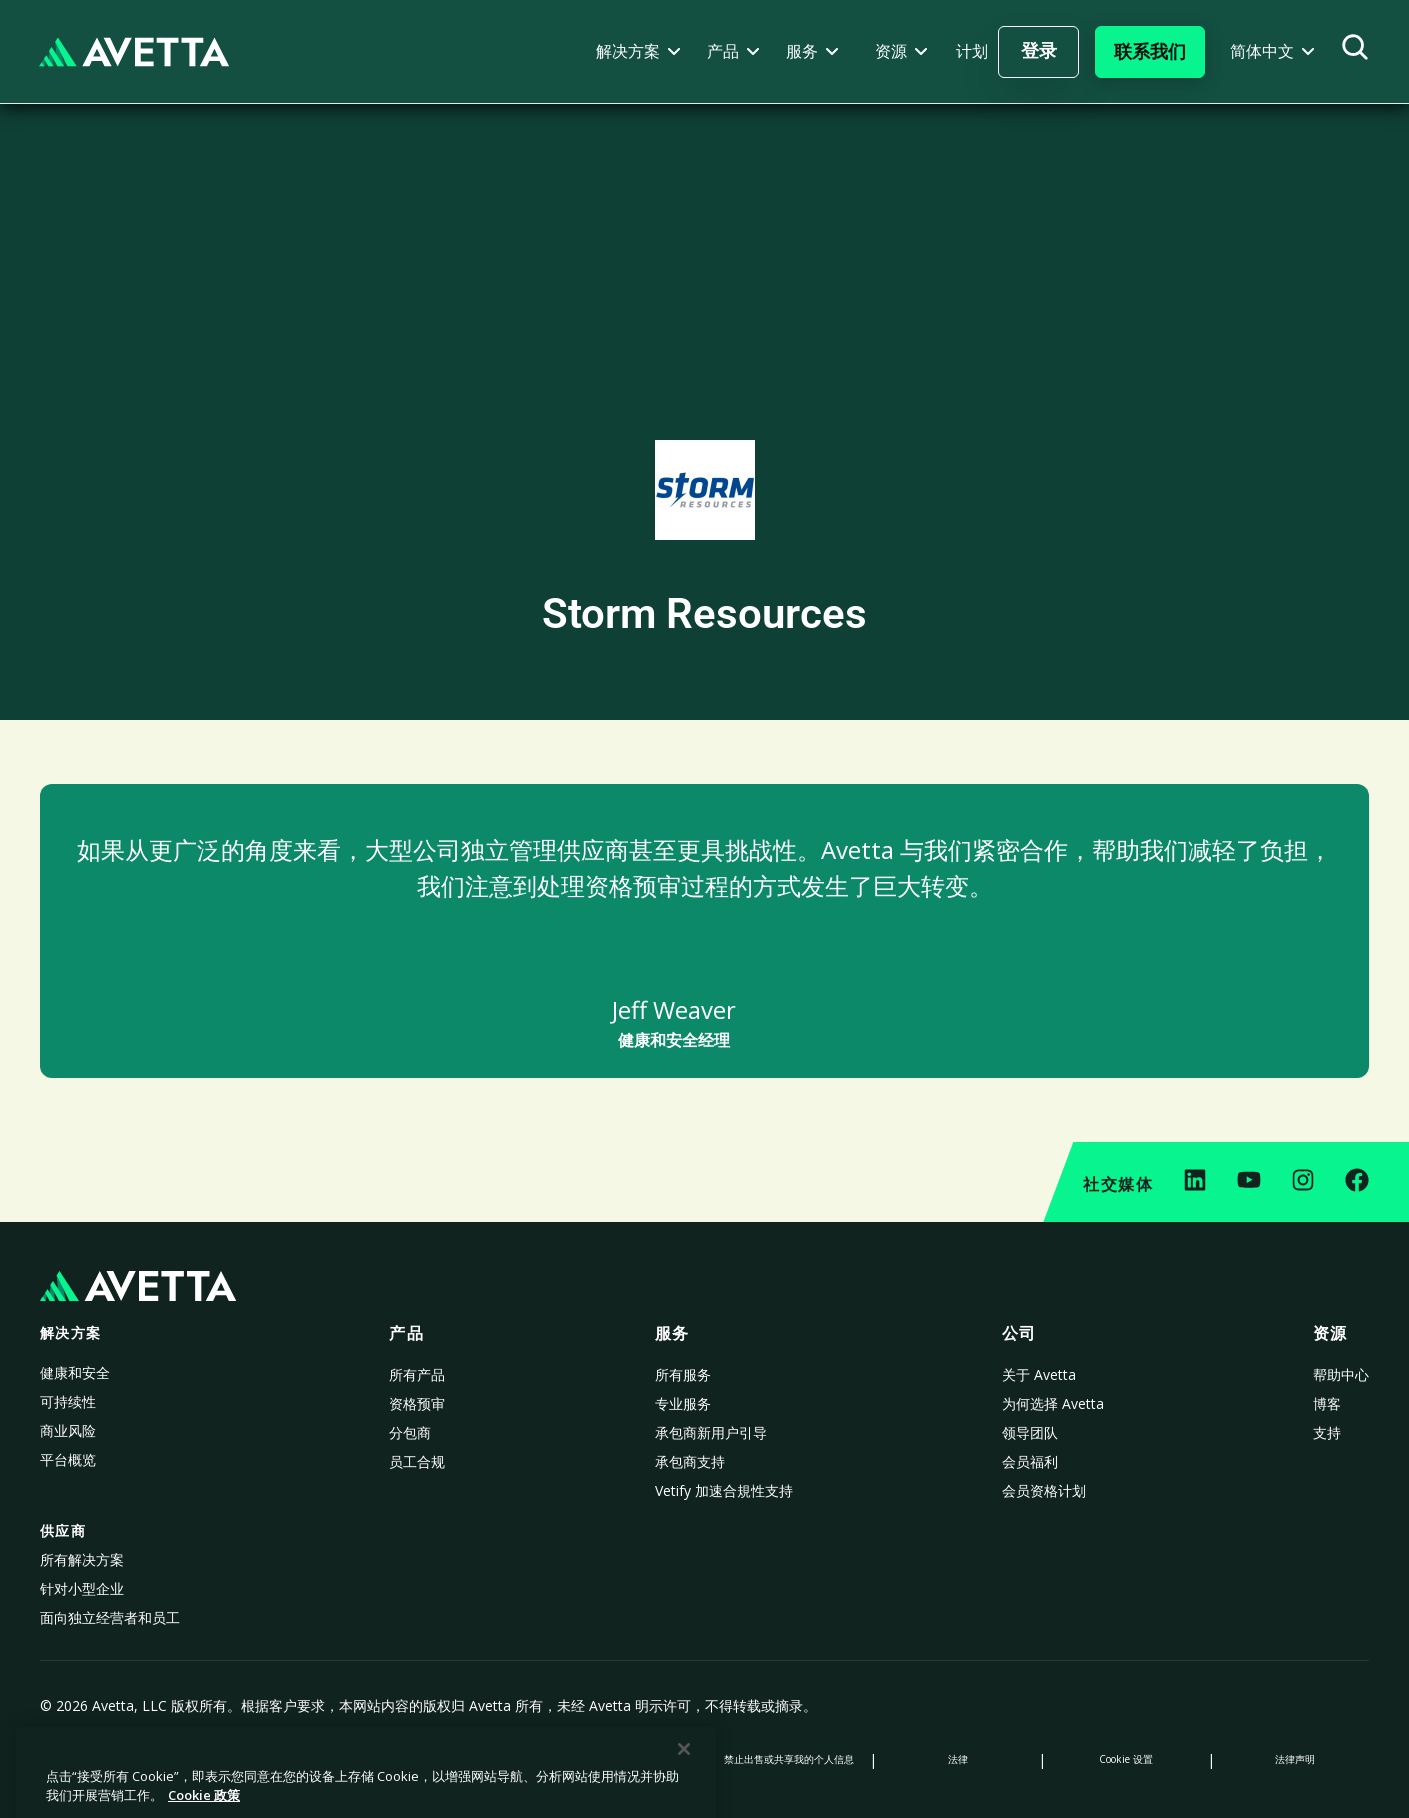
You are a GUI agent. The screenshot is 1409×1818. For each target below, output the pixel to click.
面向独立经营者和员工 (110, 1617)
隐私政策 (114, 1759)
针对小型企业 (82, 1588)
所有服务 (683, 1374)
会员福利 (1030, 1461)
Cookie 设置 (1126, 1759)
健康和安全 (75, 1372)
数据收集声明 (451, 1759)
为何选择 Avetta (1053, 1403)
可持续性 (68, 1401)
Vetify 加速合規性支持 (724, 1490)
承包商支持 (690, 1461)
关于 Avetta (1039, 1374)
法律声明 (1295, 1759)
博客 (1327, 1403)
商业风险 (68, 1430)
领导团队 (1030, 1432)
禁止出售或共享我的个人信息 (789, 1759)
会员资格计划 (1044, 1490)
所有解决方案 (82, 1559)
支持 (1327, 1432)
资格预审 (417, 1403)
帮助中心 (1341, 1374)
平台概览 (68, 1459)
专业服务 (683, 1403)
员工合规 (417, 1461)
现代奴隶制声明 (620, 1759)
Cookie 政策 (283, 1759)
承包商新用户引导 (711, 1432)
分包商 (410, 1432)
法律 (958, 1759)
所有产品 (417, 1374)
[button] (638, 51)
